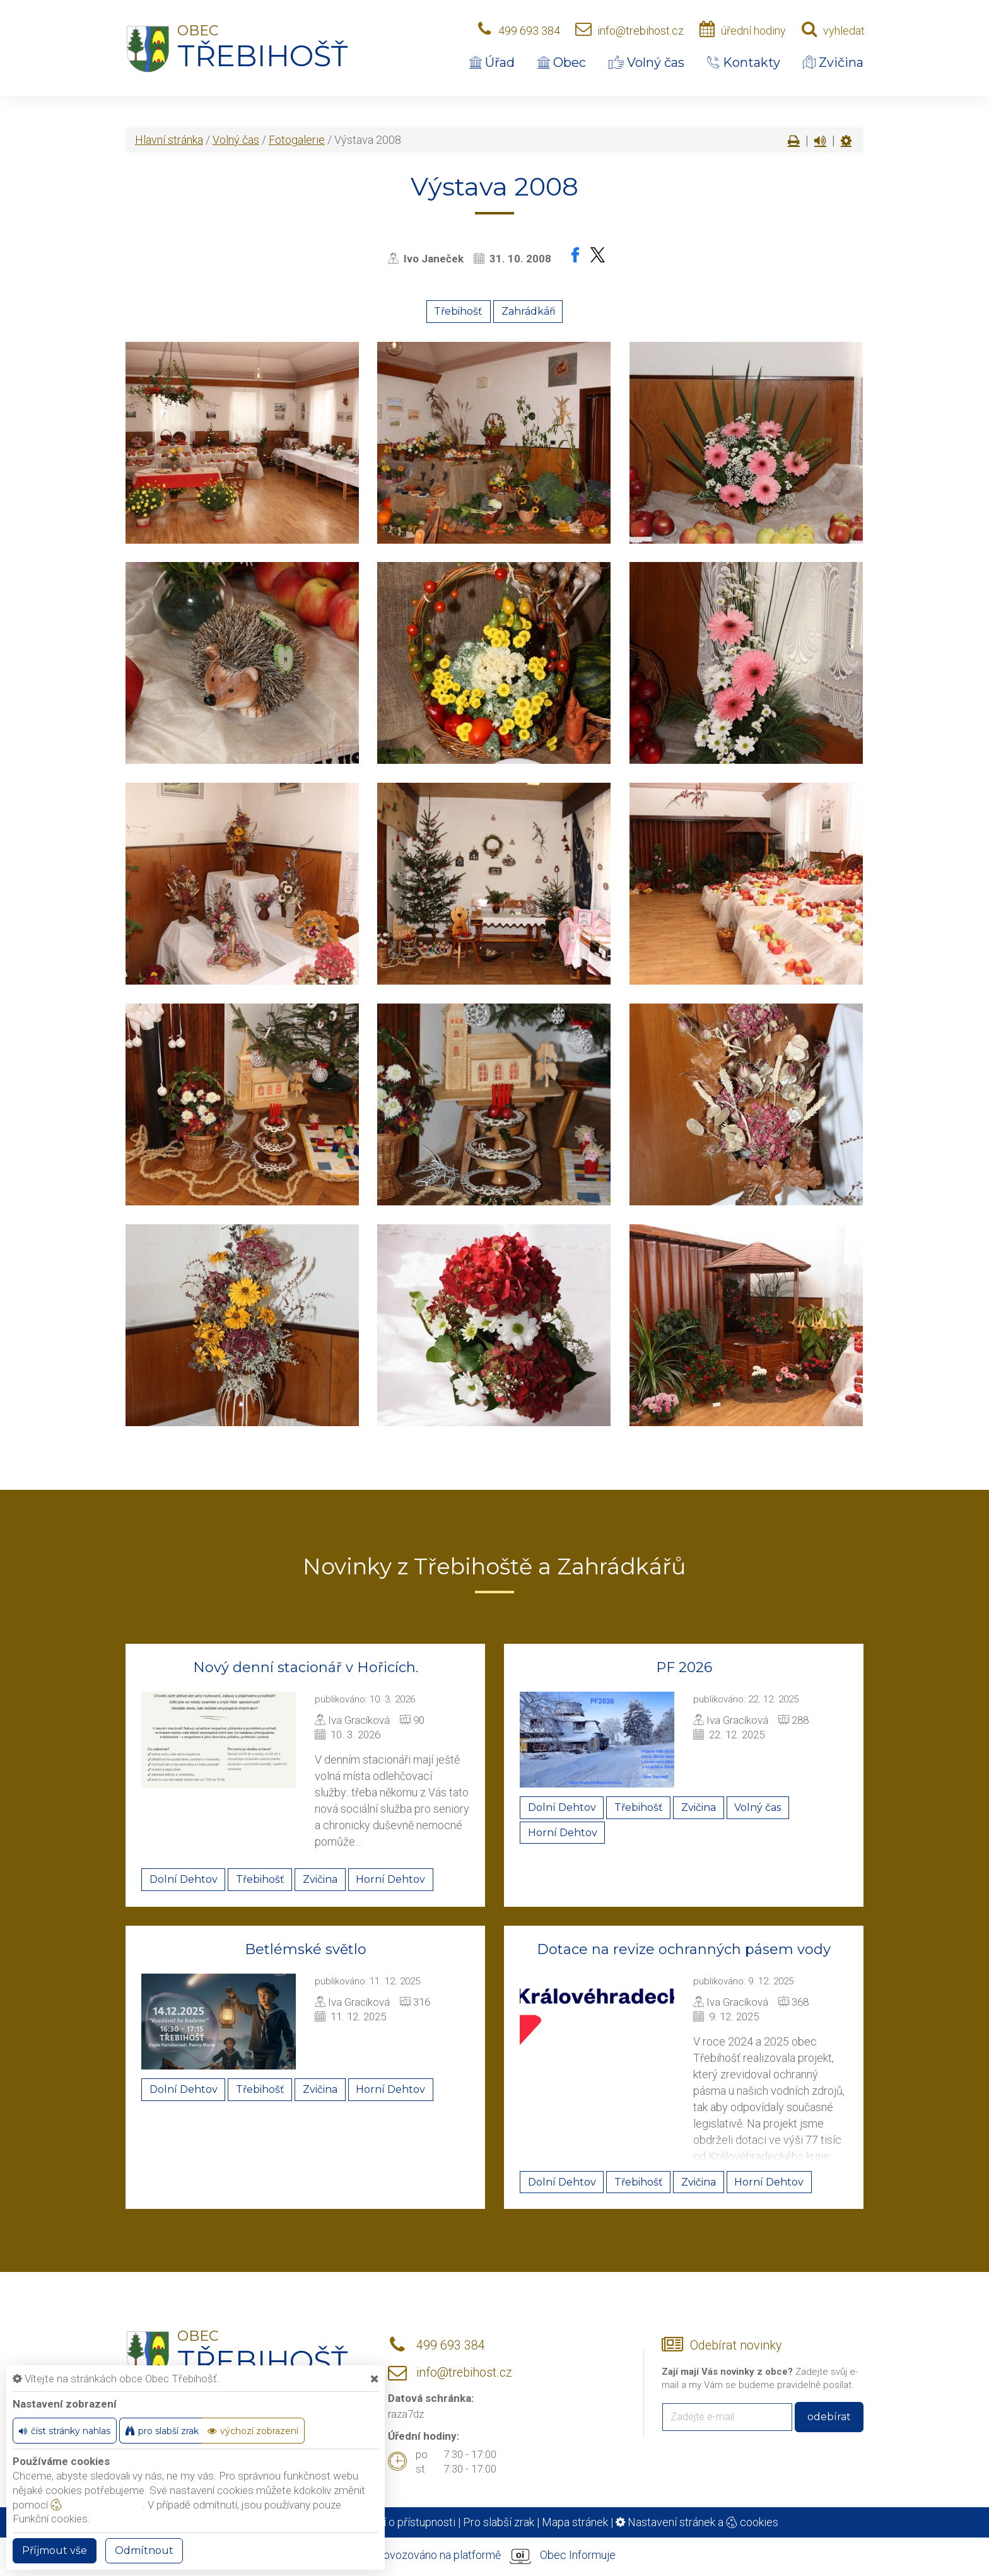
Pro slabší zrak (498, 2522)
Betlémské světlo (305, 1949)
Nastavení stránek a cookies (697, 2522)
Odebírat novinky (735, 2345)
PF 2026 (684, 1667)
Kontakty (743, 62)
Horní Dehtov (390, 1879)
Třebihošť (458, 311)
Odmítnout (144, 2550)
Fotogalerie (297, 139)
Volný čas (646, 62)
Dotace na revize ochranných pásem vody (684, 1949)
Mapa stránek (575, 2522)
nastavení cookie (96, 2504)
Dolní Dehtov (183, 1879)
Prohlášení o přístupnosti (394, 2522)
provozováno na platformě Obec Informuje (494, 2555)
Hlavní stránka (169, 139)
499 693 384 (529, 30)
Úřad (492, 62)
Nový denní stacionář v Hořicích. (305, 1667)
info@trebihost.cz (640, 30)
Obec (561, 62)
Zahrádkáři (528, 311)
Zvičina (833, 62)
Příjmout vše (54, 2550)
